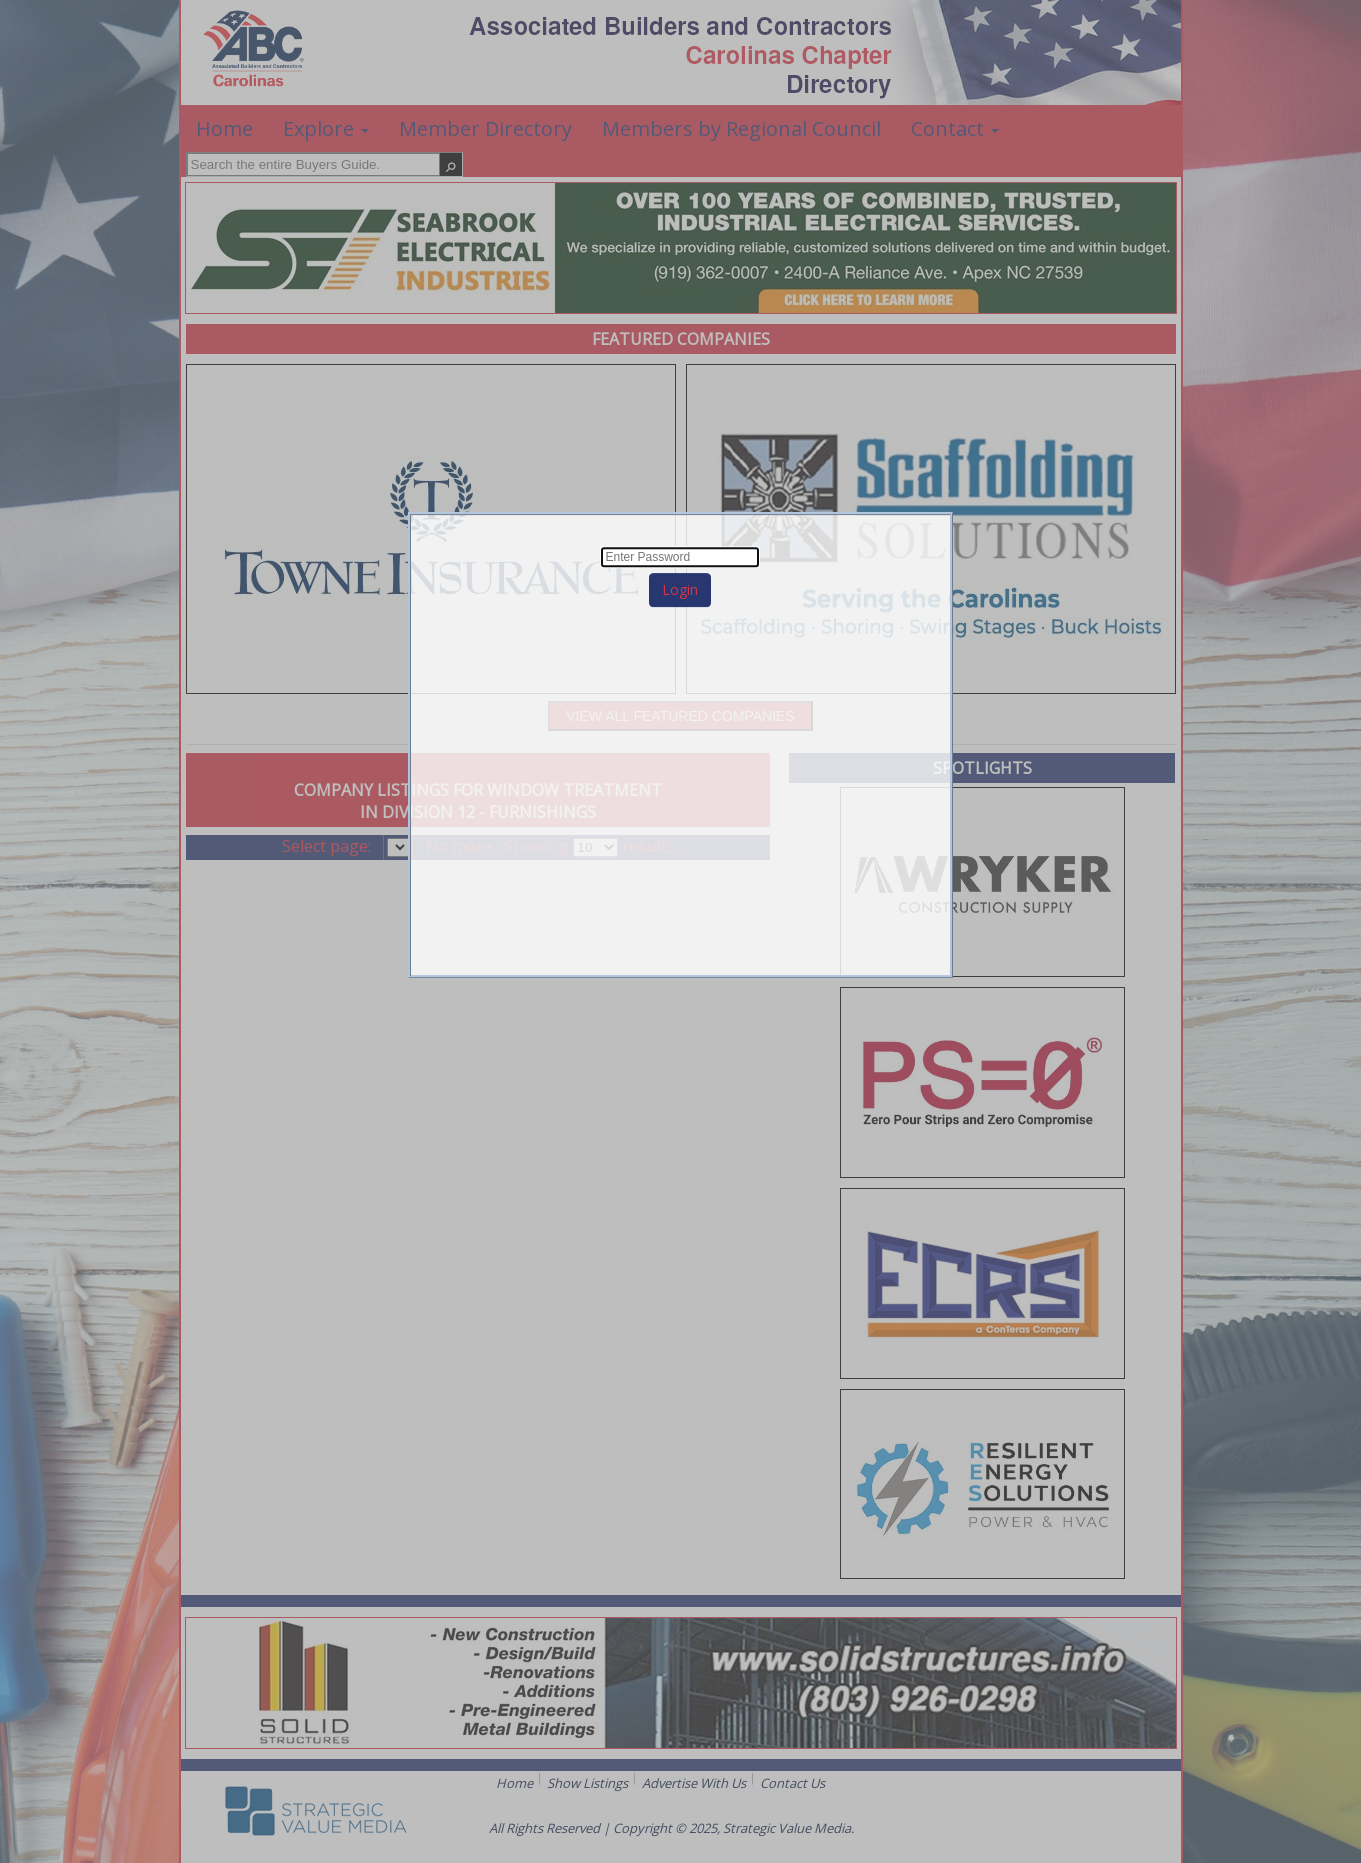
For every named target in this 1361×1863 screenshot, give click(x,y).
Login (680, 589)
